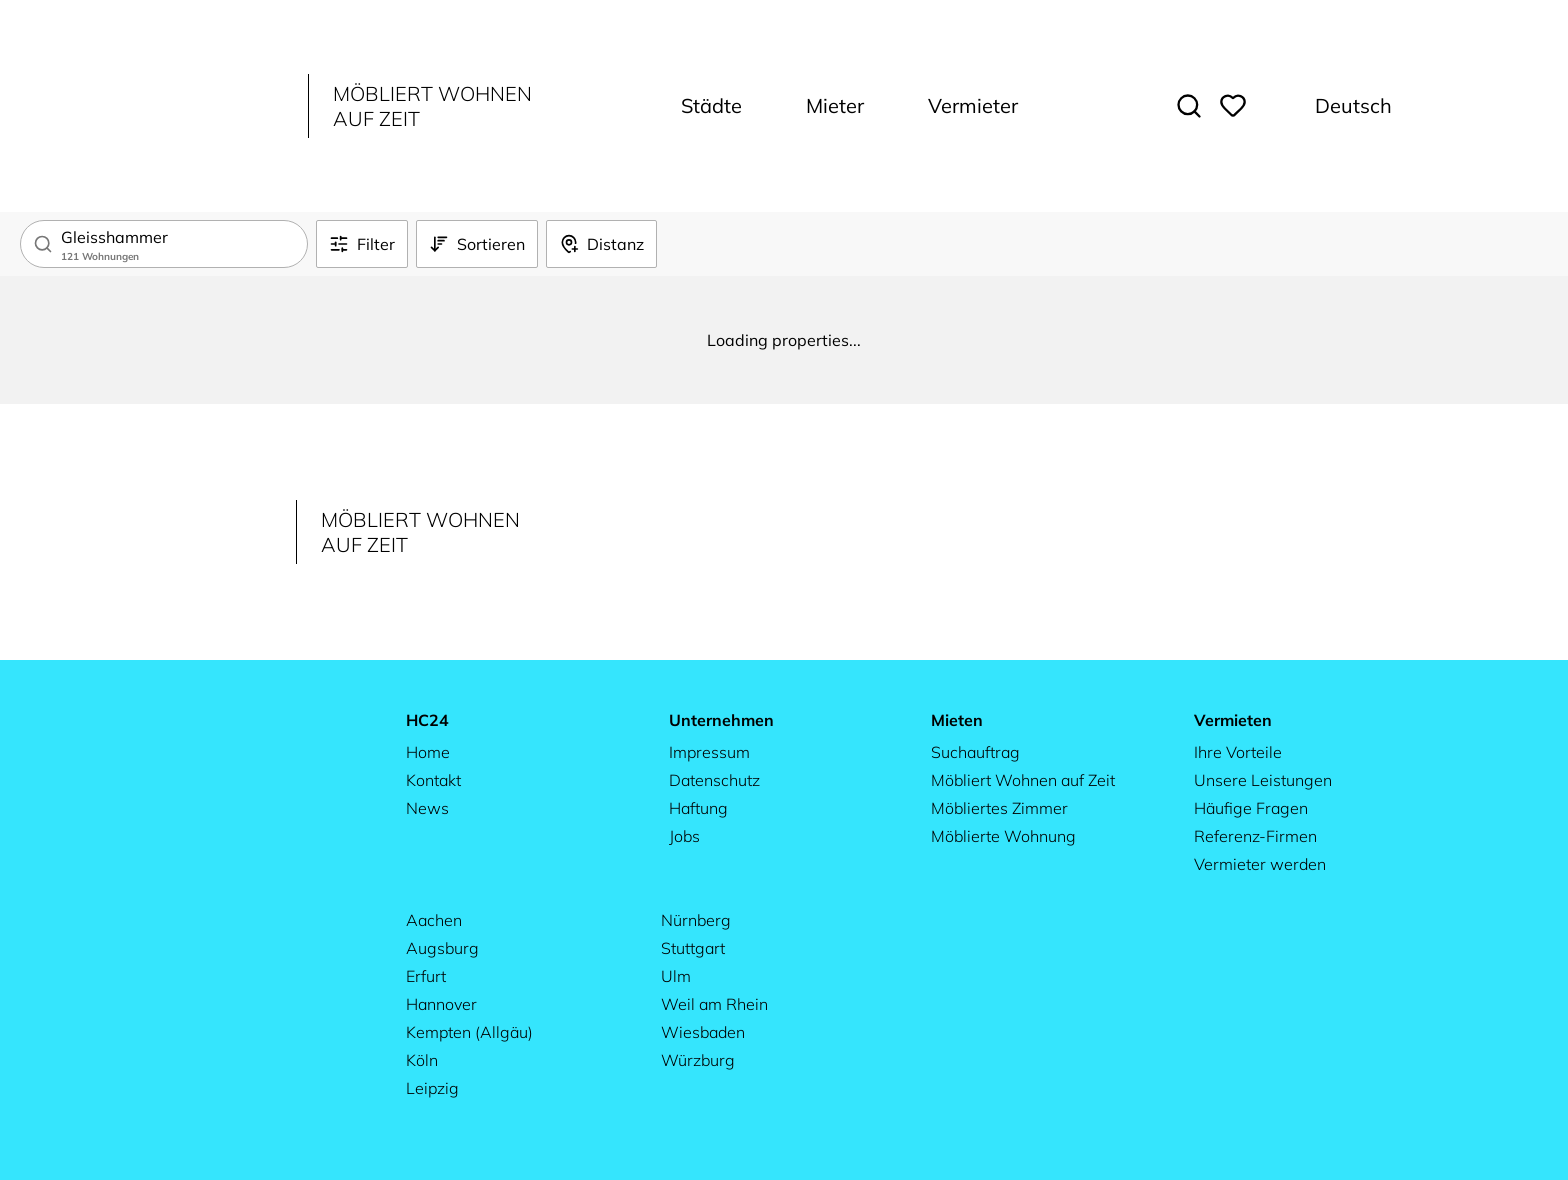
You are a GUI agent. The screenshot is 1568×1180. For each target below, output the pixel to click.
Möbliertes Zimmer (999, 808)
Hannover (441, 1004)
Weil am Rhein (714, 1004)
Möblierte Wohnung (1003, 836)
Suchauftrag (975, 752)
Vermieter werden (1260, 864)
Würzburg (698, 1060)
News (427, 808)
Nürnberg (696, 920)
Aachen (434, 920)
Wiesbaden (703, 1032)
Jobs (684, 836)
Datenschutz (714, 780)
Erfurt (426, 976)
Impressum (709, 752)
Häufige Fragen (1251, 808)
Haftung (698, 808)
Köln (422, 1060)
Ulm (676, 976)
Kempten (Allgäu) (469, 1032)
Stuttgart (693, 948)
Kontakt (433, 780)
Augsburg (442, 948)
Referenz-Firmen (1255, 836)
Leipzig (432, 1088)
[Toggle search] (1189, 106)
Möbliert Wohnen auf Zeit (1023, 780)
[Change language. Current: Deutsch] (1339, 106)
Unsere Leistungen (1263, 780)
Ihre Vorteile (1238, 752)
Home (428, 752)
